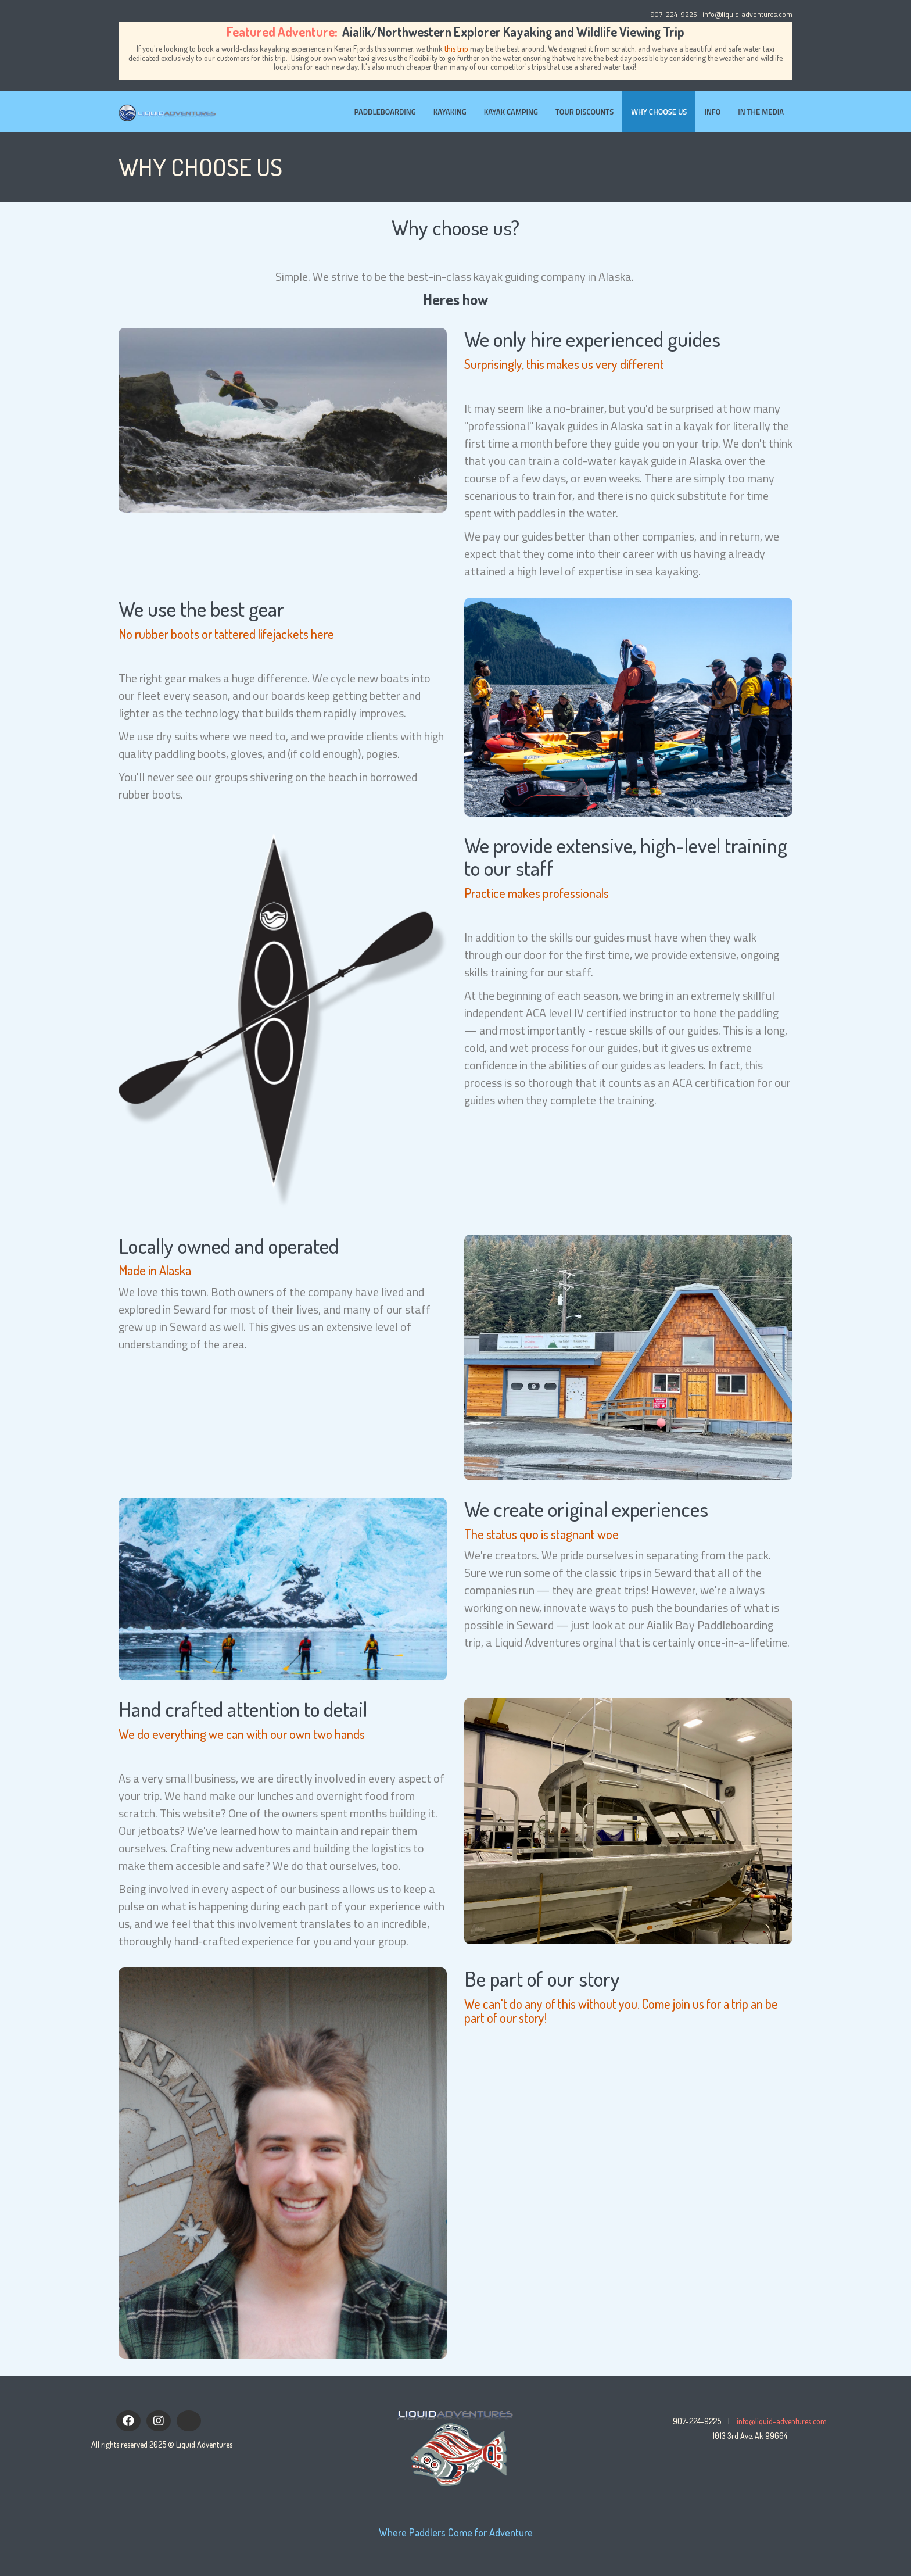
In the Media (761, 111)
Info (712, 111)
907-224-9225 (674, 14)
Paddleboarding (385, 111)
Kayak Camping (511, 111)
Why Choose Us (659, 111)
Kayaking (450, 111)
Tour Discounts (584, 111)
